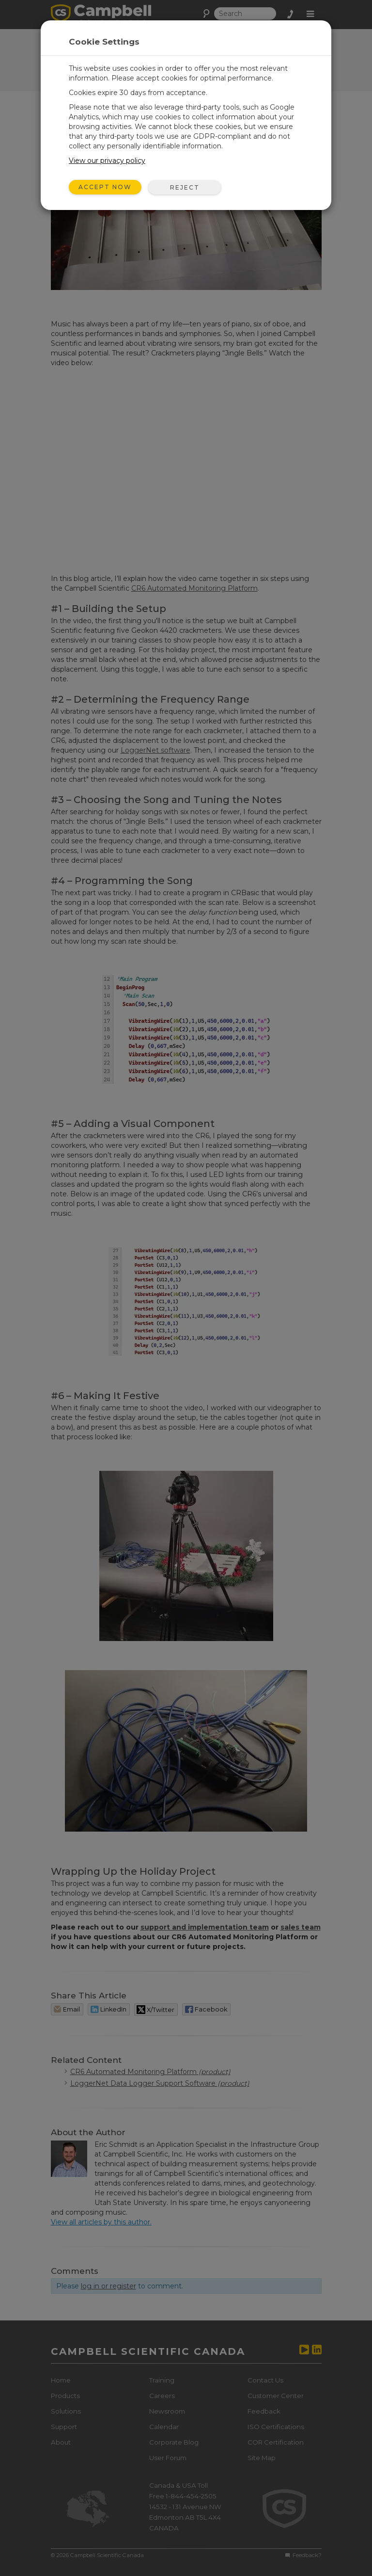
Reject (185, 187)
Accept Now (105, 187)
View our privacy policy (107, 160)
